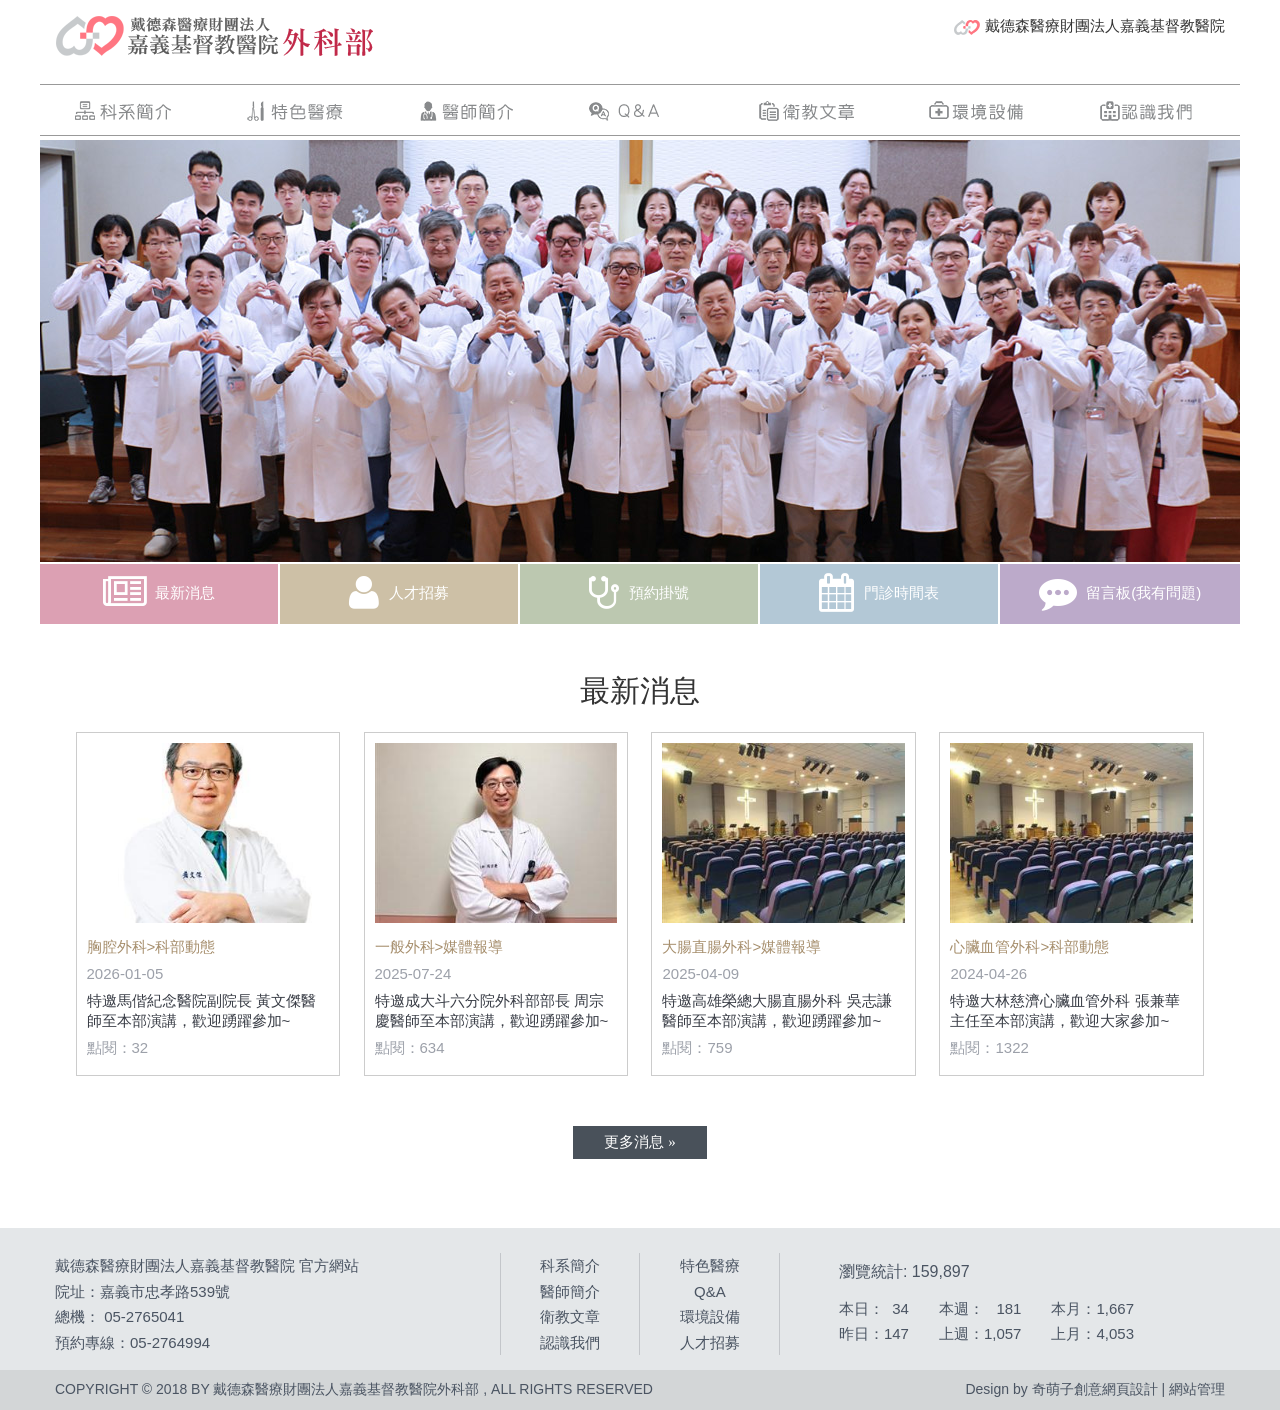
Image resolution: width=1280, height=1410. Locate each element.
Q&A (636, 111)
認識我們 (1148, 111)
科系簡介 (125, 111)
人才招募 (710, 1342)
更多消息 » (639, 1141)
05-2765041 (144, 1316)
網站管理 (1197, 1389)
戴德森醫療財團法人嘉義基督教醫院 (1089, 26)
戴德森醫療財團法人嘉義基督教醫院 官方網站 (207, 1265)
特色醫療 (296, 111)
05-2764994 (170, 1342)
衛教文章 (807, 111)
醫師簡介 (466, 111)
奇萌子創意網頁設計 (1095, 1389)
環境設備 (977, 111)
